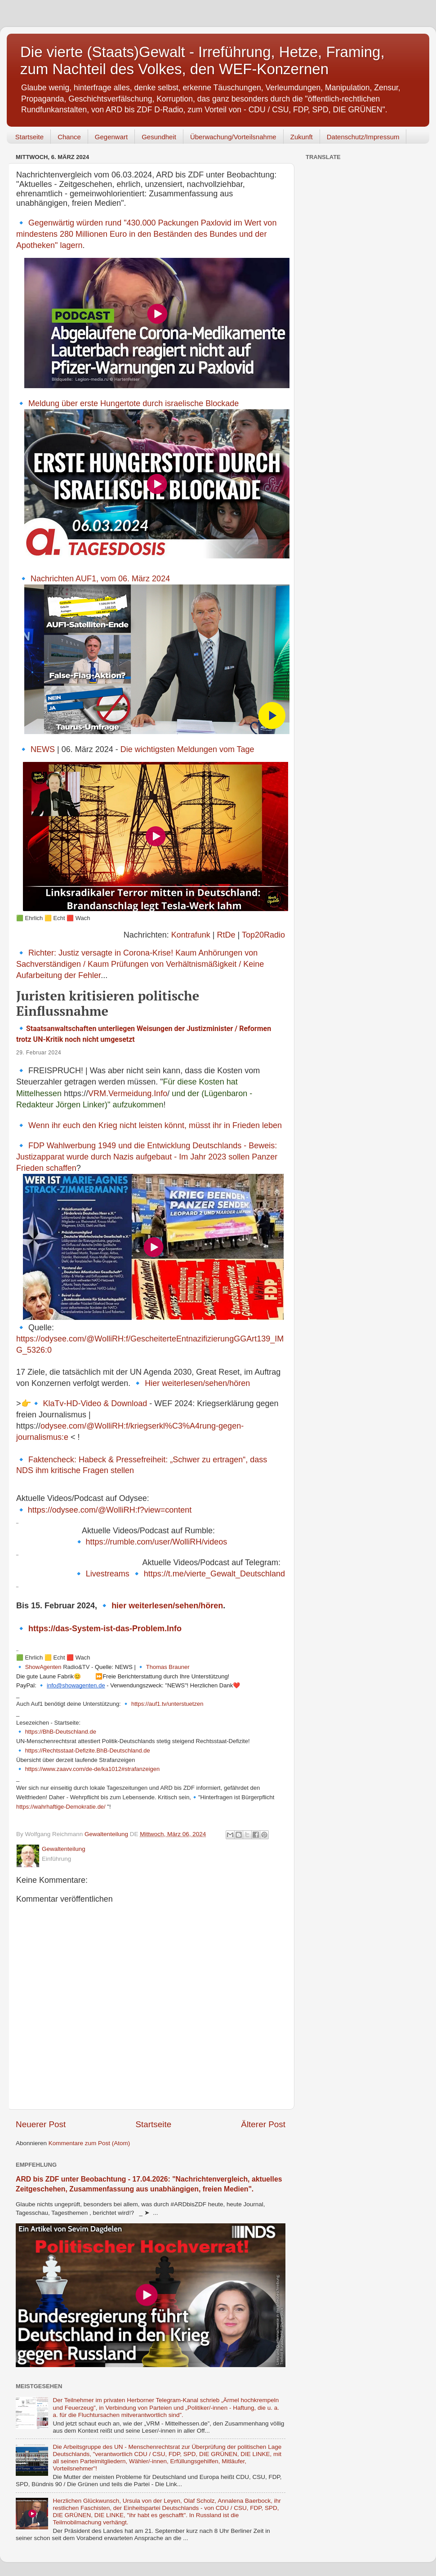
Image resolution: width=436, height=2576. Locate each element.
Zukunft (301, 137)
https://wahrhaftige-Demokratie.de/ (61, 1806)
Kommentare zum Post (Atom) (89, 2143)
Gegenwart (111, 137)
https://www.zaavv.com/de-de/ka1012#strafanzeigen (92, 1769)
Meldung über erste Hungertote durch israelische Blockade (133, 403)
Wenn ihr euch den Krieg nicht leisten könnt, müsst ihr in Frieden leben (155, 1125)
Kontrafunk (190, 934)
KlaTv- (55, 1403)
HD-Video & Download (107, 1403)
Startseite (29, 137)
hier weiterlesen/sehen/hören (167, 1605)
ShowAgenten (43, 1667)
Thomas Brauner (168, 1667)
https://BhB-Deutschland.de (60, 1731)
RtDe (226, 934)
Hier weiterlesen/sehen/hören (197, 1383)
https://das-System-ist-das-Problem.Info (105, 1628)
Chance (69, 137)
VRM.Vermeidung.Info (127, 1093)
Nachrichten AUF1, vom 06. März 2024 (100, 578)
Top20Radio (263, 934)
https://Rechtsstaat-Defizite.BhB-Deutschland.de (87, 1750)
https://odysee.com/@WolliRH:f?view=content (110, 1509)
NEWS (43, 749)
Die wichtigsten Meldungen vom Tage (187, 749)
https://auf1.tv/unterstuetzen (167, 1703)
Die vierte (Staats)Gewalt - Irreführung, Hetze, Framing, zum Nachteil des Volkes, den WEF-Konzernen (202, 60)
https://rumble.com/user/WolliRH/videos (156, 1541)
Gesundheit (159, 137)
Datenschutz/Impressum (363, 137)
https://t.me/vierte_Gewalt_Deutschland (214, 1573)
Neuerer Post (41, 2124)
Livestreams (107, 1573)
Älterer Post (263, 2124)
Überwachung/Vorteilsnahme (233, 137)
